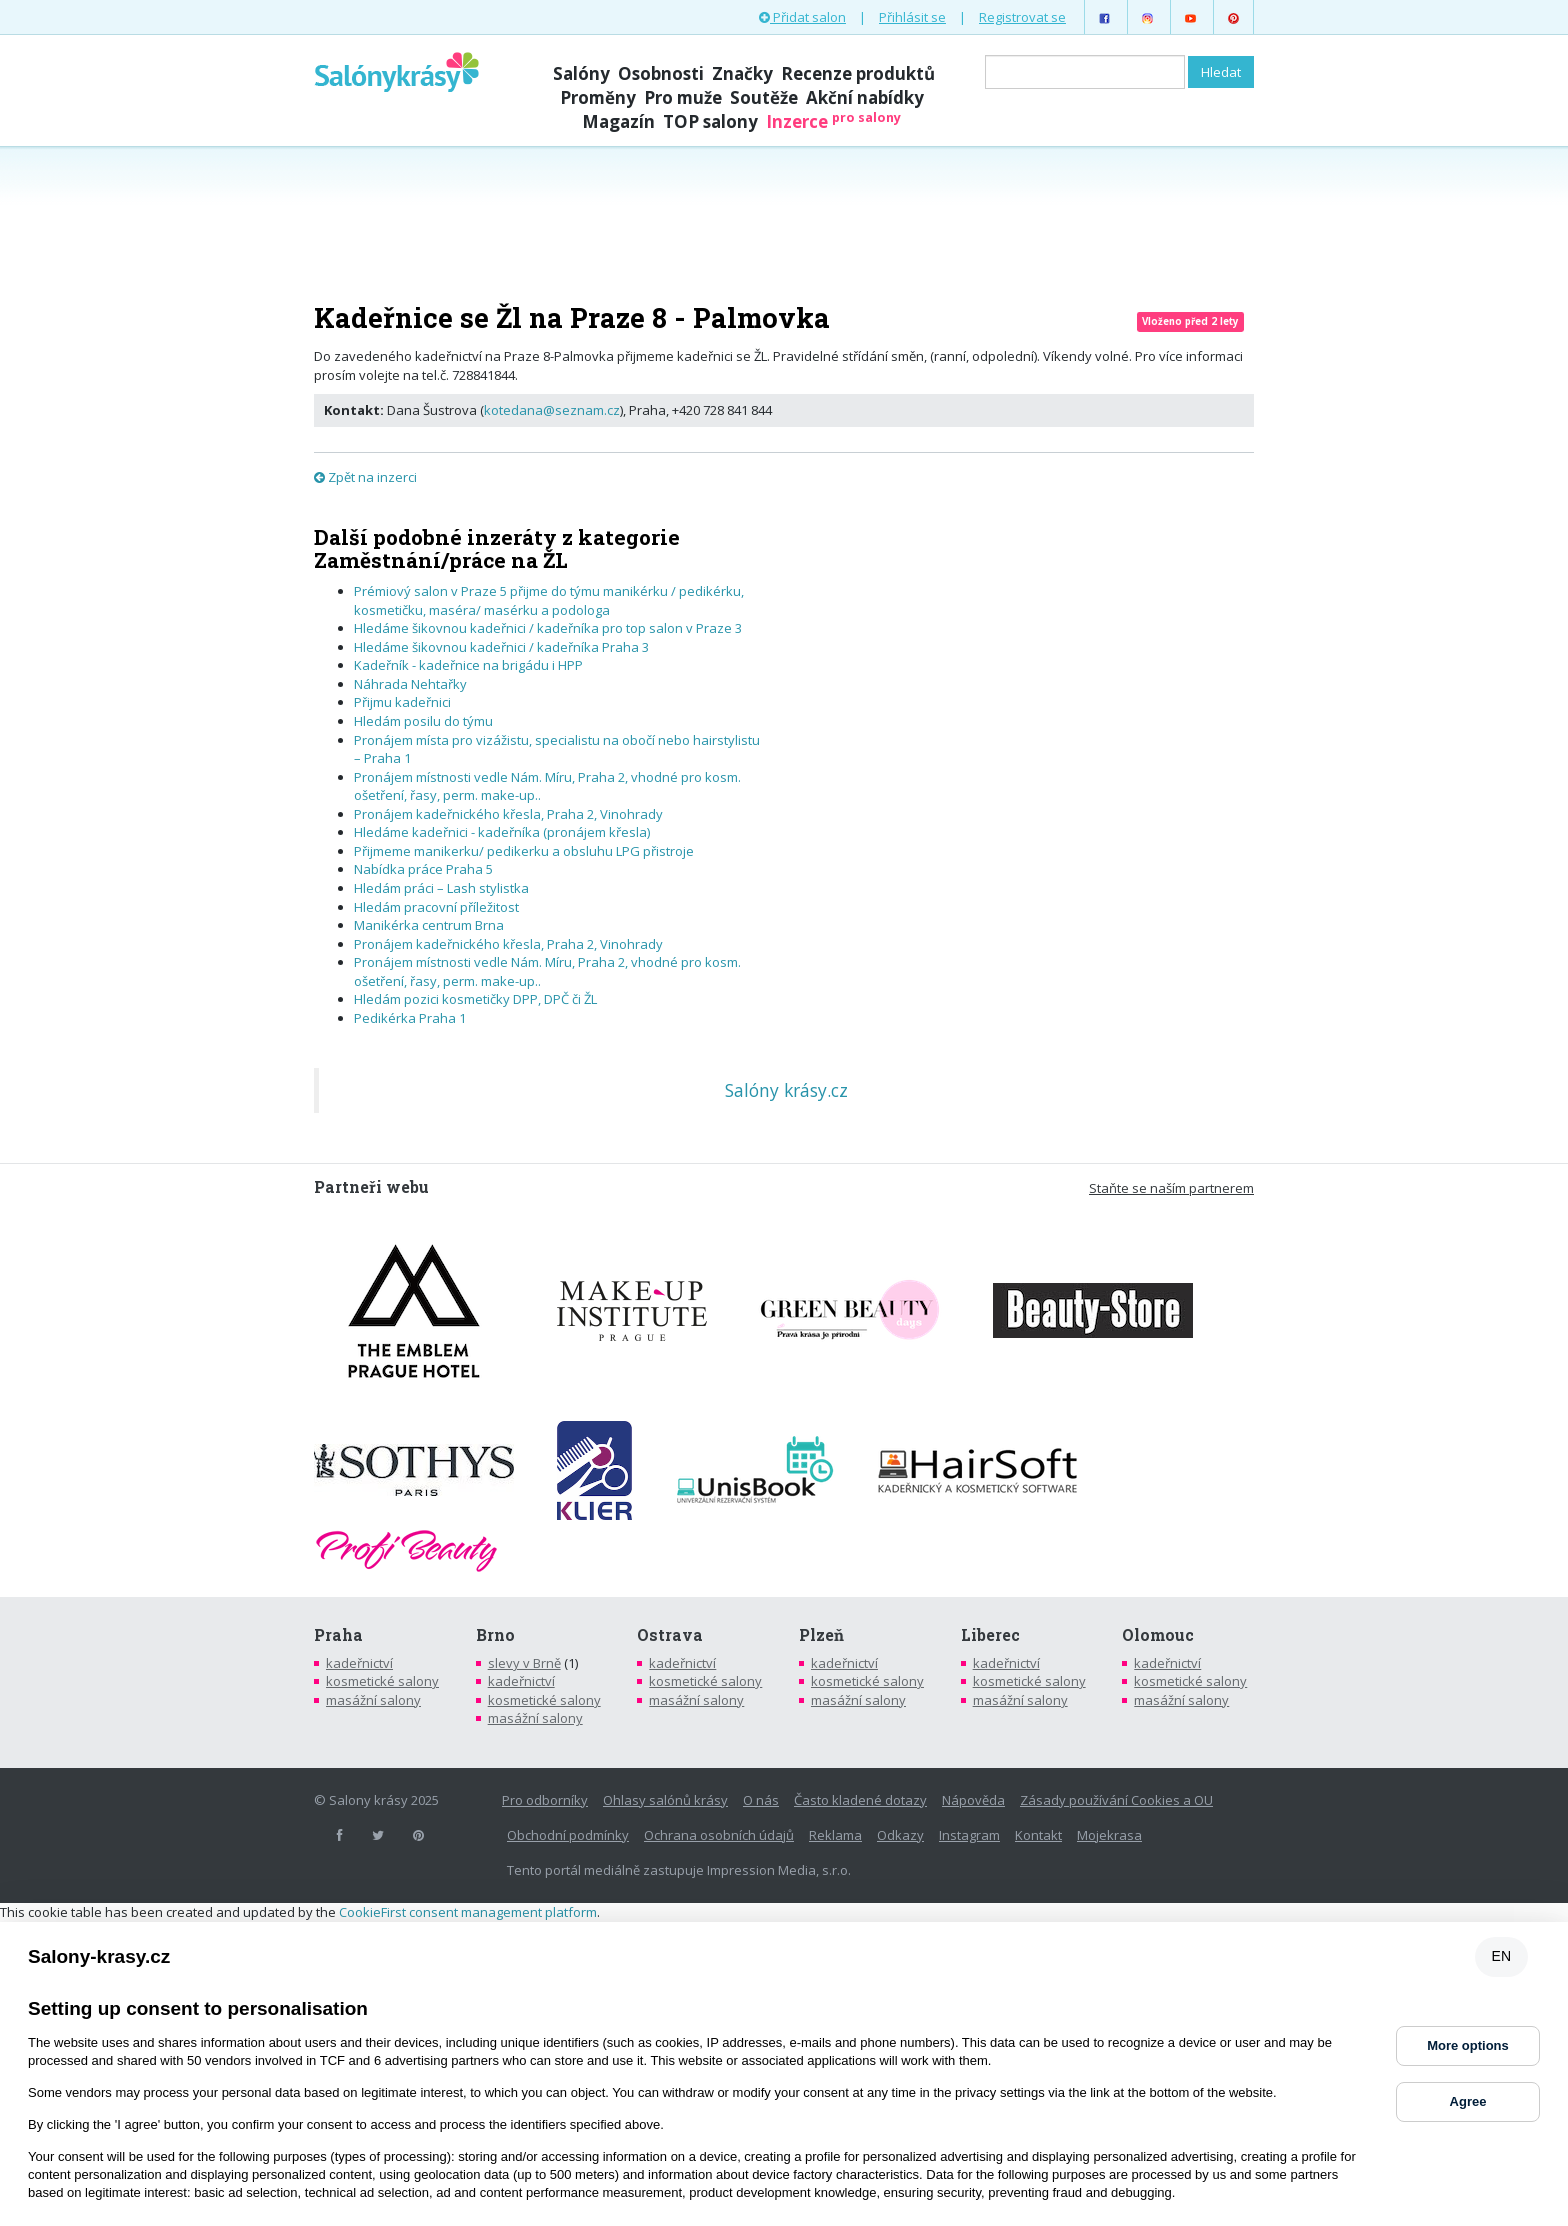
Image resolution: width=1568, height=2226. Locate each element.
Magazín (618, 121)
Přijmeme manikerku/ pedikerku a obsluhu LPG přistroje (524, 851)
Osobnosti (661, 73)
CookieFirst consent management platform (468, 1912)
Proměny (598, 97)
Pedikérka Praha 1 (410, 1018)
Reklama (835, 1835)
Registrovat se (1022, 17)
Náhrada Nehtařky (410, 684)
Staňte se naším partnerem (1171, 1188)
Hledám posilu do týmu (423, 721)
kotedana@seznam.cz (552, 410)
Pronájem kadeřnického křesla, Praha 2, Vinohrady (508, 814)
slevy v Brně (524, 1663)
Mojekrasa (1109, 1835)
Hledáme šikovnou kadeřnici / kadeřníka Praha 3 (501, 647)
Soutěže (764, 97)
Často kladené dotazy (860, 1800)
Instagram (969, 1835)
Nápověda (973, 1800)
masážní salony (373, 1700)
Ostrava (670, 1635)
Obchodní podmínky (568, 1835)
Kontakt (1038, 1835)
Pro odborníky (545, 1800)
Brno (495, 1635)
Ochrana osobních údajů (719, 1835)
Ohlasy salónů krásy (665, 1800)
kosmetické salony (382, 1681)
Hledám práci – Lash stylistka (441, 888)
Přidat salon (802, 17)
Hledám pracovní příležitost (436, 907)
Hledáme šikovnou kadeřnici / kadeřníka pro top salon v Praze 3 (548, 628)
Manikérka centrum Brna (429, 925)
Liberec (990, 1635)
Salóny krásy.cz (786, 1090)
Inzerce (833, 121)
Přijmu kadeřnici (402, 702)
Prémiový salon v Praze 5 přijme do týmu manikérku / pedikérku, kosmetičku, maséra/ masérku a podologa (549, 600)
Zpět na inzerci (365, 477)
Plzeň (821, 1635)
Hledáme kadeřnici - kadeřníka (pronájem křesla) (502, 832)
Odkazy (900, 1835)
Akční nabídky (865, 97)
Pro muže (683, 97)
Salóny (581, 73)
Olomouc (1158, 1635)
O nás (761, 1800)
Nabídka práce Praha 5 (423, 869)
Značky (742, 73)
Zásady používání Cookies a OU (1116, 1800)
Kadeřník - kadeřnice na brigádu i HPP (468, 665)
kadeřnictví (359, 1663)
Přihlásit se (912, 17)
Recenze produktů (858, 73)
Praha (338, 1635)
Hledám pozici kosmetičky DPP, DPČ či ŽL (475, 999)
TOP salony (710, 121)
